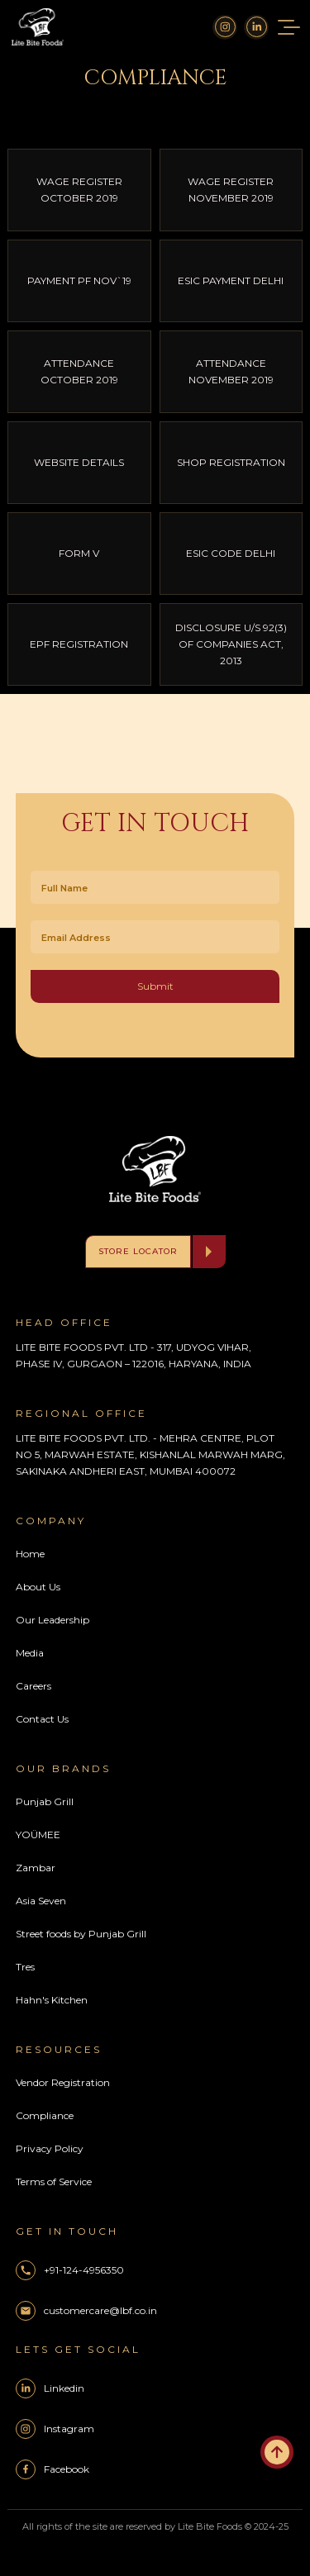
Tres (25, 1967)
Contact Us (42, 1719)
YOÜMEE (38, 1834)
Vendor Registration (63, 2082)
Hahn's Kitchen (52, 2000)
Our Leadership (52, 1620)
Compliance (45, 2115)
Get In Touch (155, 823)
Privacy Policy (49, 2148)
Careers (33, 1686)
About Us (38, 1586)
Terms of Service (54, 2181)
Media (30, 1653)
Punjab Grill (45, 1801)
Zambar (35, 1867)
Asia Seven (41, 1900)
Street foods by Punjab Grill (81, 1933)
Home (30, 1553)
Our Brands (63, 1768)
